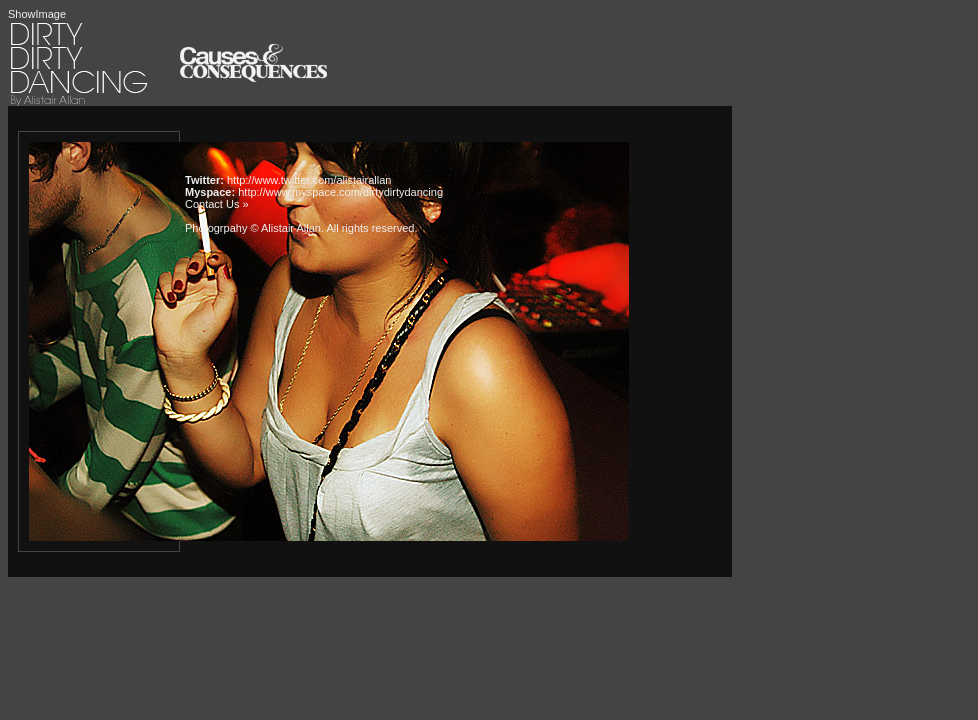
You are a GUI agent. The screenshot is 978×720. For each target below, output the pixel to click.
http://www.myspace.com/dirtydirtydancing (340, 192)
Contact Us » (217, 204)
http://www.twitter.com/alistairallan (309, 180)
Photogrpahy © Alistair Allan (253, 228)
